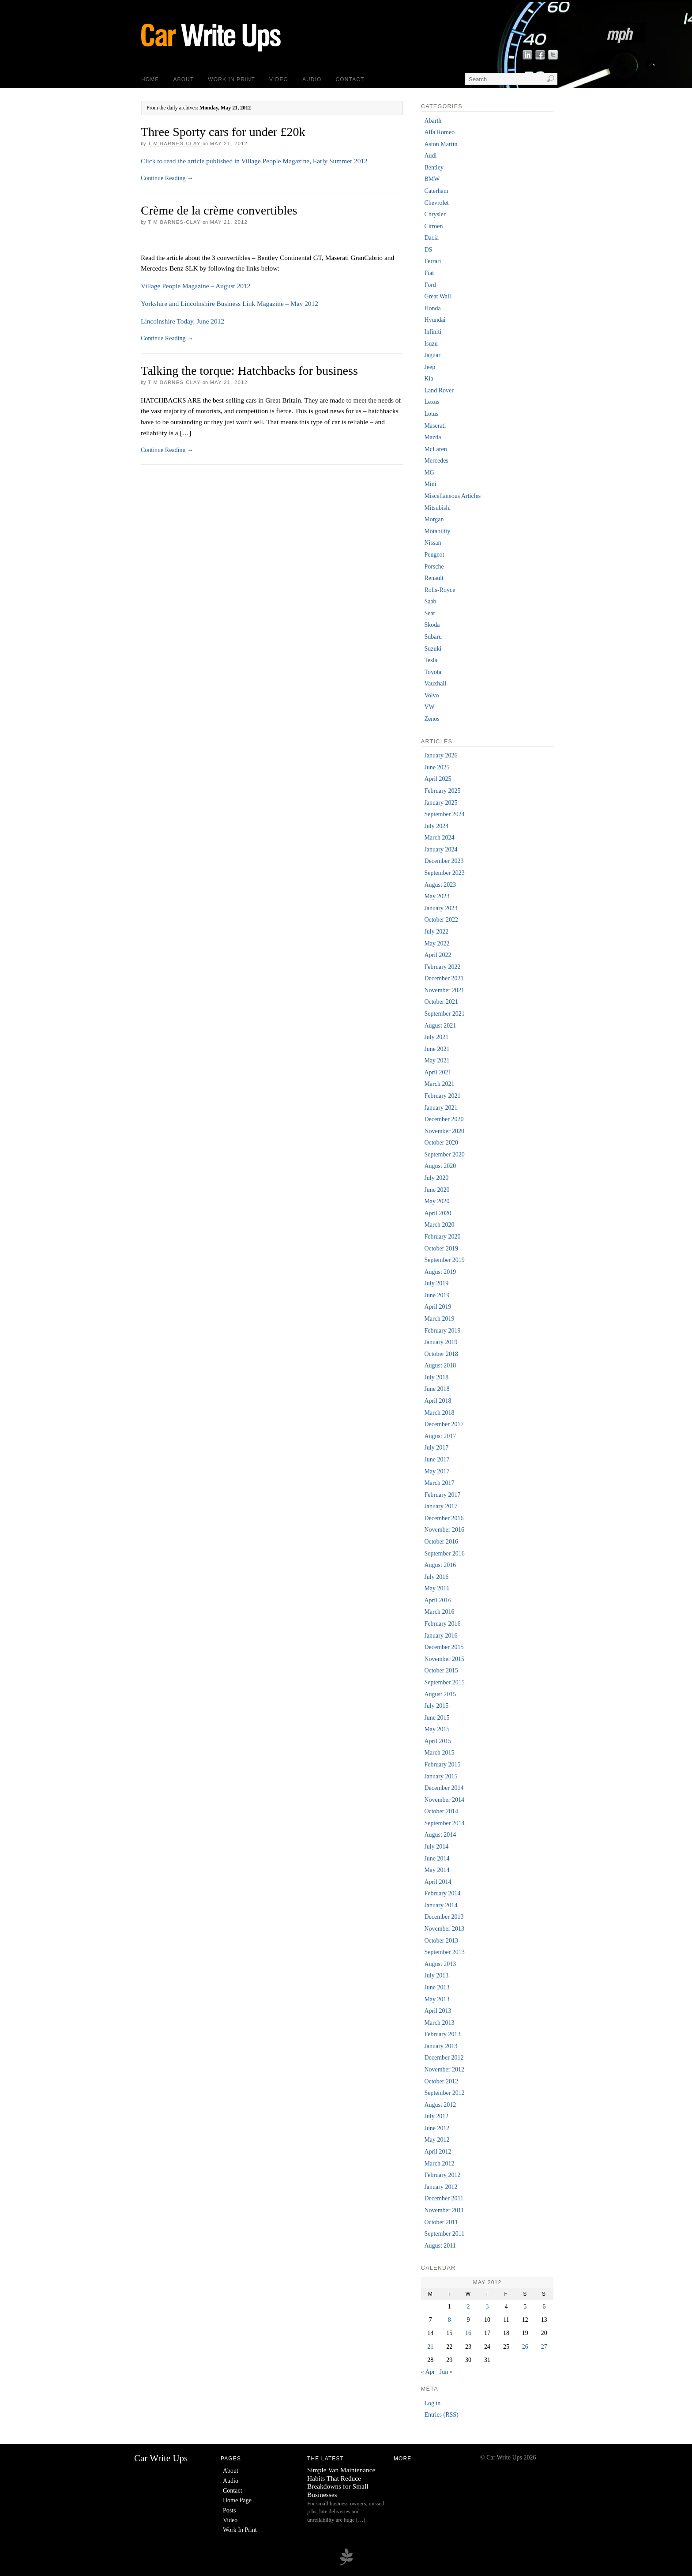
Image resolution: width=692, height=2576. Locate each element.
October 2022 (441, 919)
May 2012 (436, 2139)
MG (429, 472)
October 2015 (441, 1670)
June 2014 (436, 1858)
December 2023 (443, 861)
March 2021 (439, 1084)
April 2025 (437, 779)
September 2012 (444, 2093)
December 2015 (443, 1647)
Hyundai (434, 319)
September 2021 (444, 1013)
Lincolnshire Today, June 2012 (182, 321)
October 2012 (441, 2081)
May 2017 (436, 1471)
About (183, 79)
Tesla (430, 660)
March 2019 (439, 1318)
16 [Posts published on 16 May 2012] (468, 2333)
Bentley (434, 167)
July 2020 (436, 1178)
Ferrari (432, 261)
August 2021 (440, 1025)
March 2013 (439, 2022)
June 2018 (436, 1389)
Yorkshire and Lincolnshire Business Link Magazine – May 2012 (229, 303)
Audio (312, 79)
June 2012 (436, 2128)
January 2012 (440, 2187)
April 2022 (437, 955)
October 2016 (441, 1541)
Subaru (433, 636)
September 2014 (444, 1823)
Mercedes (436, 460)
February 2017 (442, 1494)
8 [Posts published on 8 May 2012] (449, 2319)
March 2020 (439, 1224)
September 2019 (444, 1260)
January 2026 (440, 755)
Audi (430, 155)
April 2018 (437, 1400)
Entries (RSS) (441, 2414)
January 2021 (440, 1107)
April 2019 (437, 1306)
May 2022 (436, 943)
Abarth (432, 120)
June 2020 (436, 1189)
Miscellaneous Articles (452, 496)
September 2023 (444, 873)
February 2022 (442, 967)
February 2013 (442, 2034)
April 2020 (437, 1213)
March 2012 (439, 2163)
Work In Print (231, 79)
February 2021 (442, 1095)
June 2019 (436, 1295)
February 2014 (442, 1893)
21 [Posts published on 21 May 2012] (430, 2346)
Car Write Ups (161, 2458)
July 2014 (436, 1846)
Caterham (436, 191)
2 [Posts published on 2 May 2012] (468, 2306)
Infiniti (432, 331)
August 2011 (439, 2245)
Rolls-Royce (439, 590)
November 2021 (444, 990)
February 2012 (442, 2175)
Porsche (434, 566)
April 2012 (437, 2151)
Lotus (431, 414)
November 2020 (444, 1131)
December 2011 (443, 2198)
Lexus (431, 402)
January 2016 (440, 1635)
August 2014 (440, 1834)
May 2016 (436, 1588)
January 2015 (440, 1776)
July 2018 (436, 1377)
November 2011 (444, 2210)
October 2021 (441, 1001)
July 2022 (436, 931)
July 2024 (436, 826)
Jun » (446, 2372)
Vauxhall (435, 683)
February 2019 (442, 1330)
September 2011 (444, 2233)
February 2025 (442, 790)
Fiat (429, 273)
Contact (350, 79)
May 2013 (436, 1999)
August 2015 (440, 1694)
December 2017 (443, 1424)
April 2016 (437, 1600)
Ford (430, 285)
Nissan (432, 542)
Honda (432, 308)
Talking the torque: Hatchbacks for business (249, 370)
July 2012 (436, 2116)
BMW (432, 179)
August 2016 (440, 1565)
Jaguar (432, 355)
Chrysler (434, 214)
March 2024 (439, 837)
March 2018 (439, 1412)
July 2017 (436, 1447)
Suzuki (432, 648)
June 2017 (436, 1459)
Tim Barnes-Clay (174, 143)
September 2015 (444, 1682)
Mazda (432, 437)
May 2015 (436, 1729)
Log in (432, 2403)
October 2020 (441, 1142)
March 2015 (439, 1752)
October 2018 (441, 1354)
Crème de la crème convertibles (219, 210)
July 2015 (436, 1705)
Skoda (432, 624)
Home (150, 79)
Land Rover (438, 390)
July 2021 (436, 1037)
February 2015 (442, 1764)
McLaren (435, 449)
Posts (229, 2510)
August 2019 (440, 1272)
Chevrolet (436, 203)
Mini (430, 484)
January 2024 (440, 849)
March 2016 (439, 1611)
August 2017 (440, 1436)
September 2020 (444, 1154)
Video (278, 79)
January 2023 (440, 908)
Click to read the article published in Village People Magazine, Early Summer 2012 (254, 161)
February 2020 (442, 1236)
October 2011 (441, 2222)
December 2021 (443, 978)
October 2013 (441, 1940)
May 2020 (436, 1201)
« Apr (428, 2372)
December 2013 (443, 1916)
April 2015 (437, 1741)
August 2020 (440, 1166)
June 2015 (436, 1717)
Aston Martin (440, 144)
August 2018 (440, 1365)
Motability (437, 531)
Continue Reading (167, 178)
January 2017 (440, 1506)
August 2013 (440, 1964)
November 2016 (444, 1529)
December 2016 (443, 1518)
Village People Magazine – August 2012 (195, 286)
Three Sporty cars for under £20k (223, 132)
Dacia (431, 237)
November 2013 (444, 1928)
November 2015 (444, 1659)
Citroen (433, 226)
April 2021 (437, 1072)
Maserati (435, 425)
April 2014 (437, 1882)
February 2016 (442, 1623)
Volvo (431, 695)
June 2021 (436, 1049)
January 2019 (440, 1342)
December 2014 (443, 1788)
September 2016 (444, 1553)
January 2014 (440, 1905)
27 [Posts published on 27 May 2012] (544, 2346)
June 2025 (436, 767)
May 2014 (436, 1870)
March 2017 (439, 1483)
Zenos (431, 719)
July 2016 (436, 1577)
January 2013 (440, 2046)
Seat (429, 613)
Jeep (429, 367)
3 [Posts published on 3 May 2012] (487, 2306)
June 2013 (436, 1987)
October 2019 (441, 1248)
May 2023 (436, 896)
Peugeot (434, 554)
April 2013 (437, 2010)
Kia (428, 378)
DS (428, 249)
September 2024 (444, 814)
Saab (430, 601)
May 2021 (436, 1060)
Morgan (434, 519)
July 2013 (436, 1975)
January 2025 (440, 802)
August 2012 (440, 2104)
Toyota (432, 672)
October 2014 (441, 1811)
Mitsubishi (437, 508)
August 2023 (440, 884)
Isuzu (430, 343)
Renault (434, 578)
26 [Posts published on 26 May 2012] (525, 2346)
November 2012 (444, 2069)
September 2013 (444, 1952)
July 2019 (436, 1283)
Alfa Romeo (439, 132)
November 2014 (444, 1799)
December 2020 (443, 1119)
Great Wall (437, 296)
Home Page (237, 2500)
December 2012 (443, 2057)
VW (429, 707)
